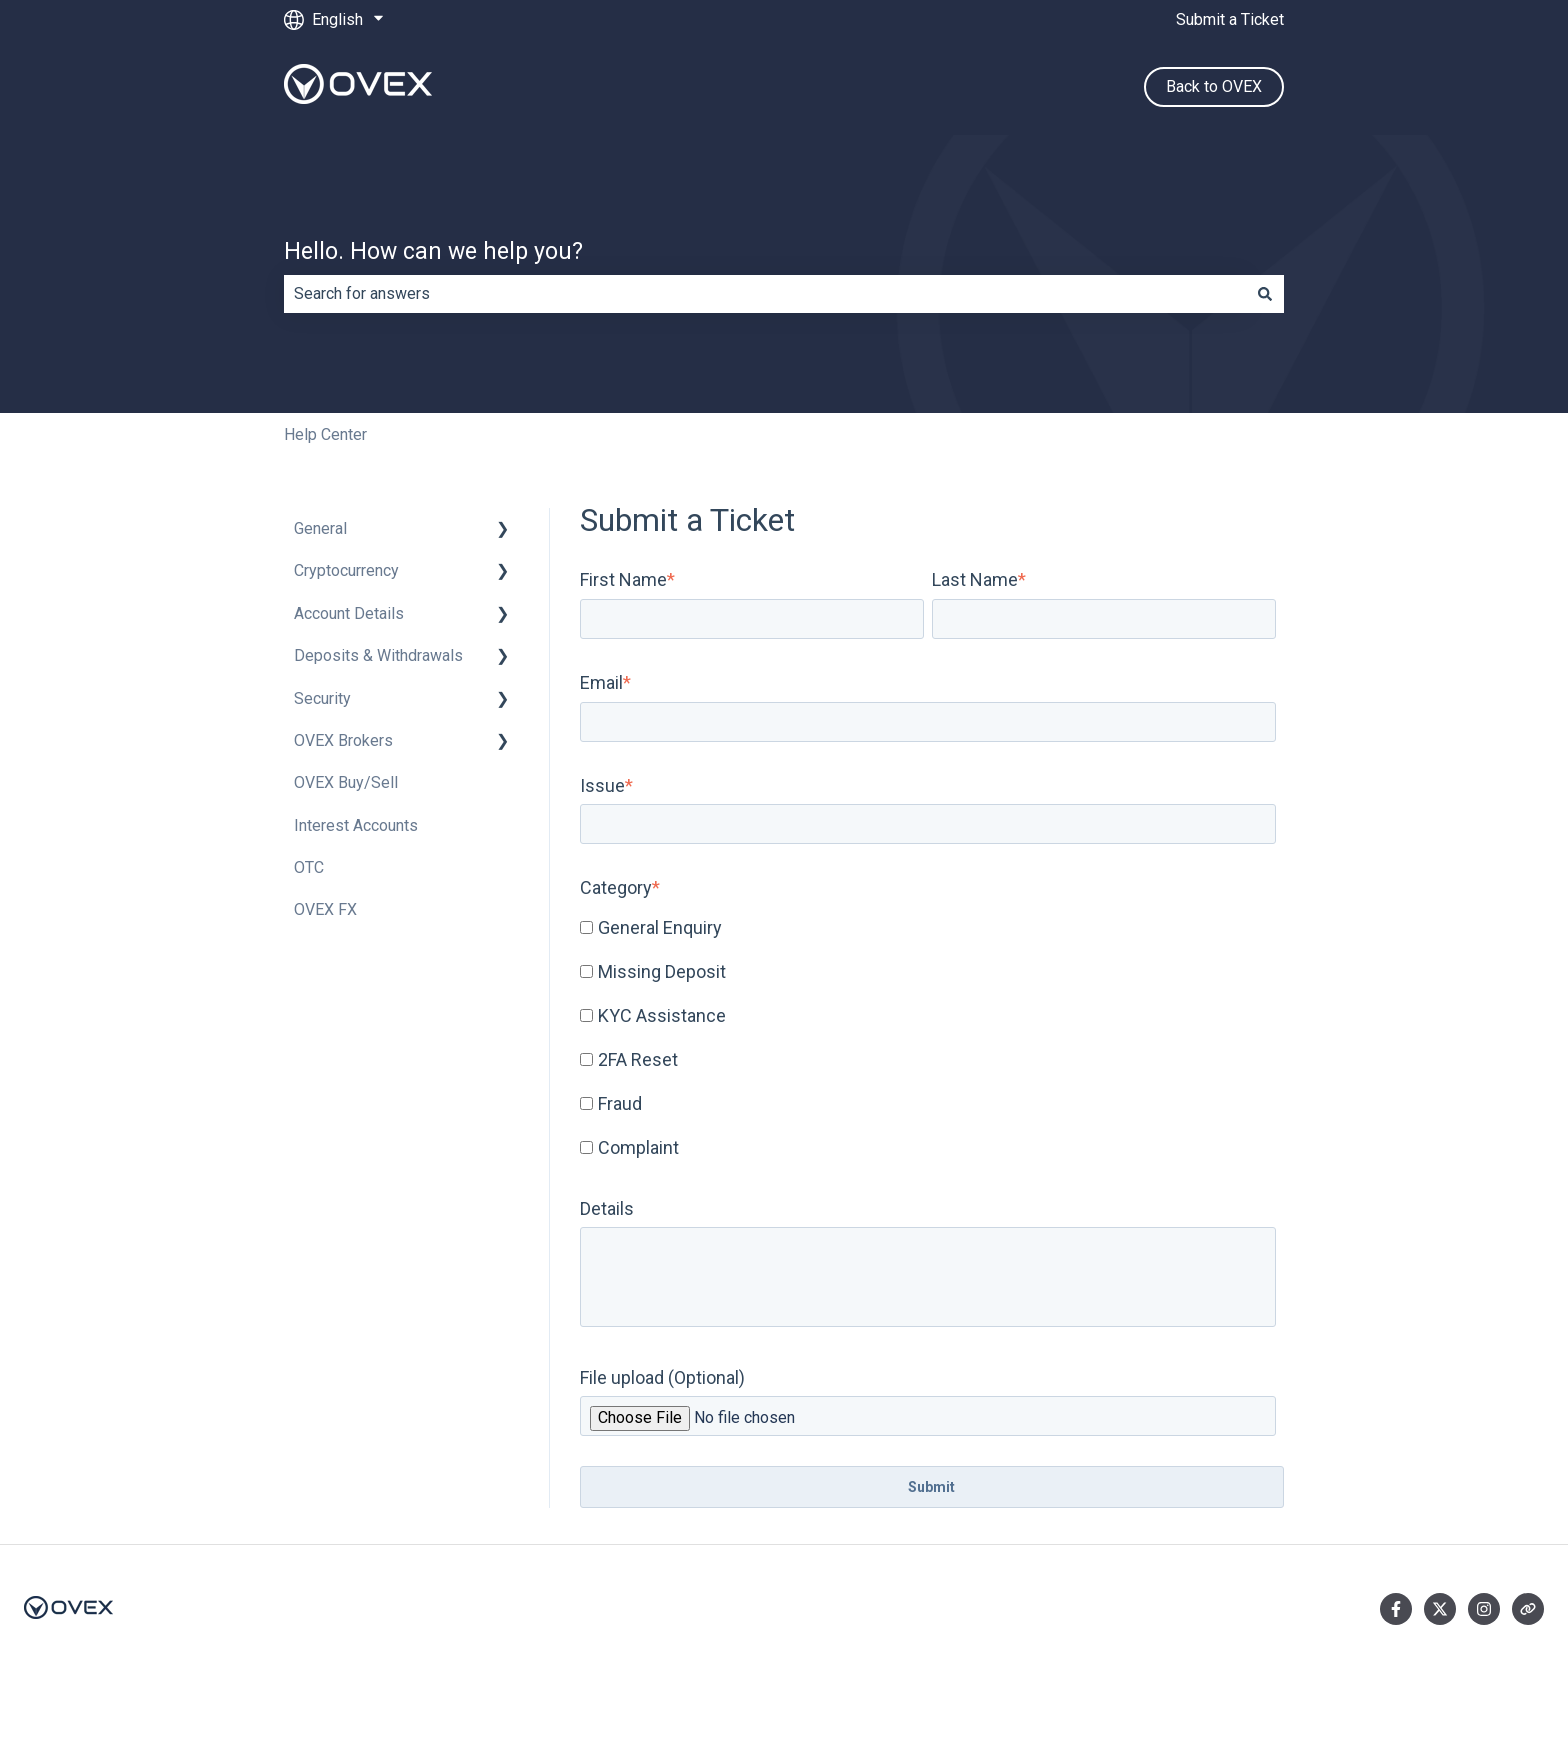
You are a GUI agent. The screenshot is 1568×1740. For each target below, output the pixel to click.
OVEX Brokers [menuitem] (343, 740)
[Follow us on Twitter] (1440, 1609)
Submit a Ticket (1230, 19)
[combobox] (765, 294)
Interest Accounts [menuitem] (356, 825)
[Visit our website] (1528, 1609)
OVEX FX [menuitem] (325, 909)
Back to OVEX (1214, 86)
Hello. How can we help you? (433, 251)
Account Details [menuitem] (349, 613)
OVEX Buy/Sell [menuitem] (346, 782)
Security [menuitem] (322, 698)
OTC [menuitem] (309, 867)
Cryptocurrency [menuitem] (346, 570)
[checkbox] (928, 1038)
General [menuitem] (320, 528)
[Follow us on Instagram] (1484, 1609)
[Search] (1265, 294)
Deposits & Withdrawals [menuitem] (378, 655)
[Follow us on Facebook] (1396, 1609)
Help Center (325, 434)
